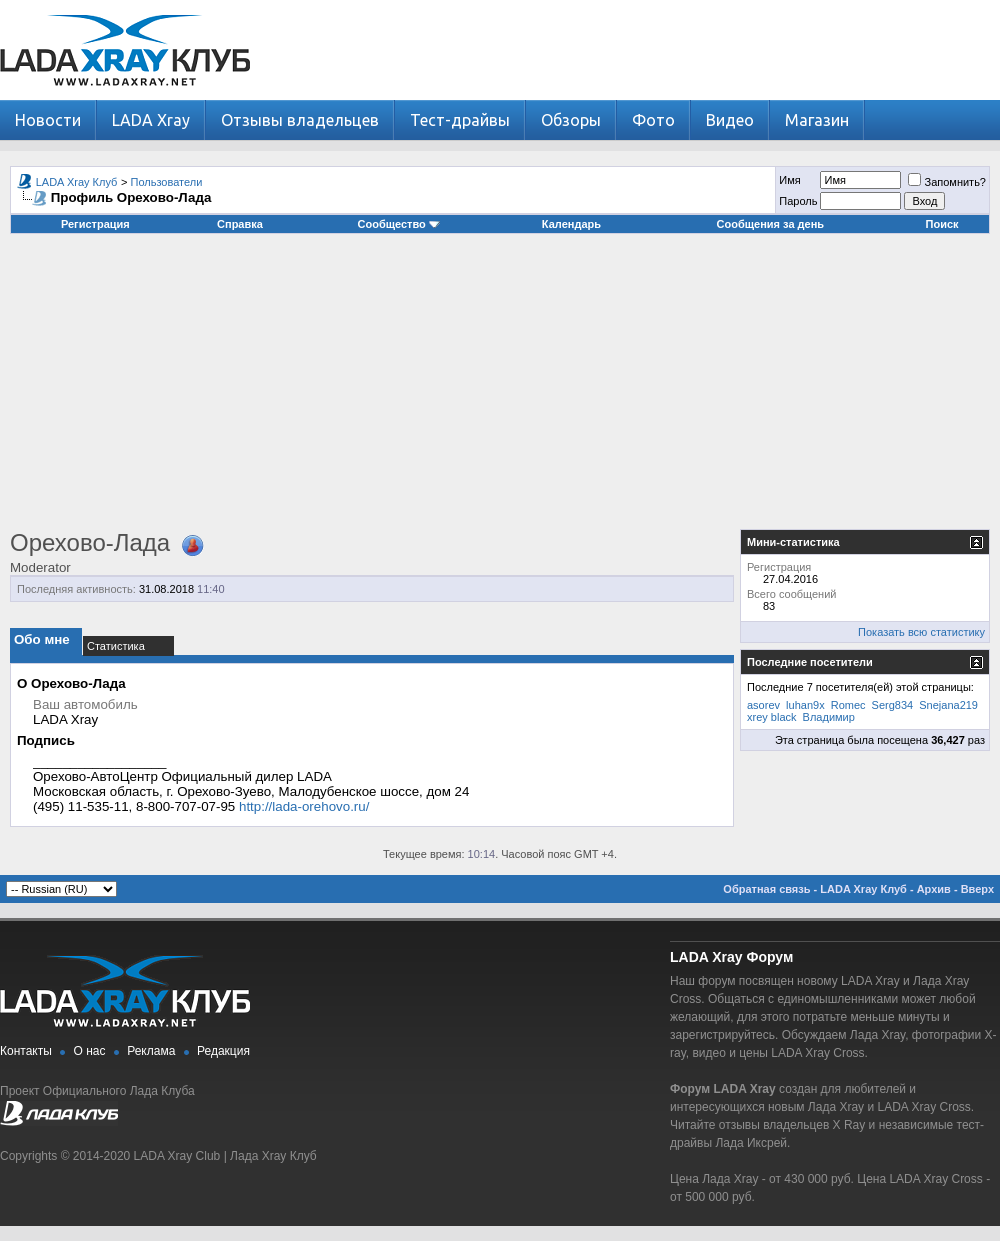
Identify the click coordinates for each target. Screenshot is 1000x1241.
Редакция (223, 1051)
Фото (653, 120)
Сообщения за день (770, 224)
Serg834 (893, 705)
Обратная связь (766, 889)
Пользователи (167, 182)
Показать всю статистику (921, 632)
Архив (934, 889)
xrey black (772, 717)
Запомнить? (947, 182)
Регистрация (95, 224)
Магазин (817, 120)
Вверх (977, 889)
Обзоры (571, 120)
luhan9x (805, 705)
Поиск (942, 224)
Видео (730, 120)
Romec (848, 705)
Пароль (798, 201)
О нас (90, 1051)
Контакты (26, 1051)
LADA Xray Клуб (77, 182)
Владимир (829, 717)
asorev (763, 705)
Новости (48, 120)
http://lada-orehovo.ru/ (304, 806)
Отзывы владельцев (300, 120)
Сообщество (399, 224)
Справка (240, 224)
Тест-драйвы (460, 120)
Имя (789, 180)
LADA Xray (151, 120)
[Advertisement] (500, 389)
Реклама (151, 1051)
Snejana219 (948, 705)
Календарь (571, 224)
